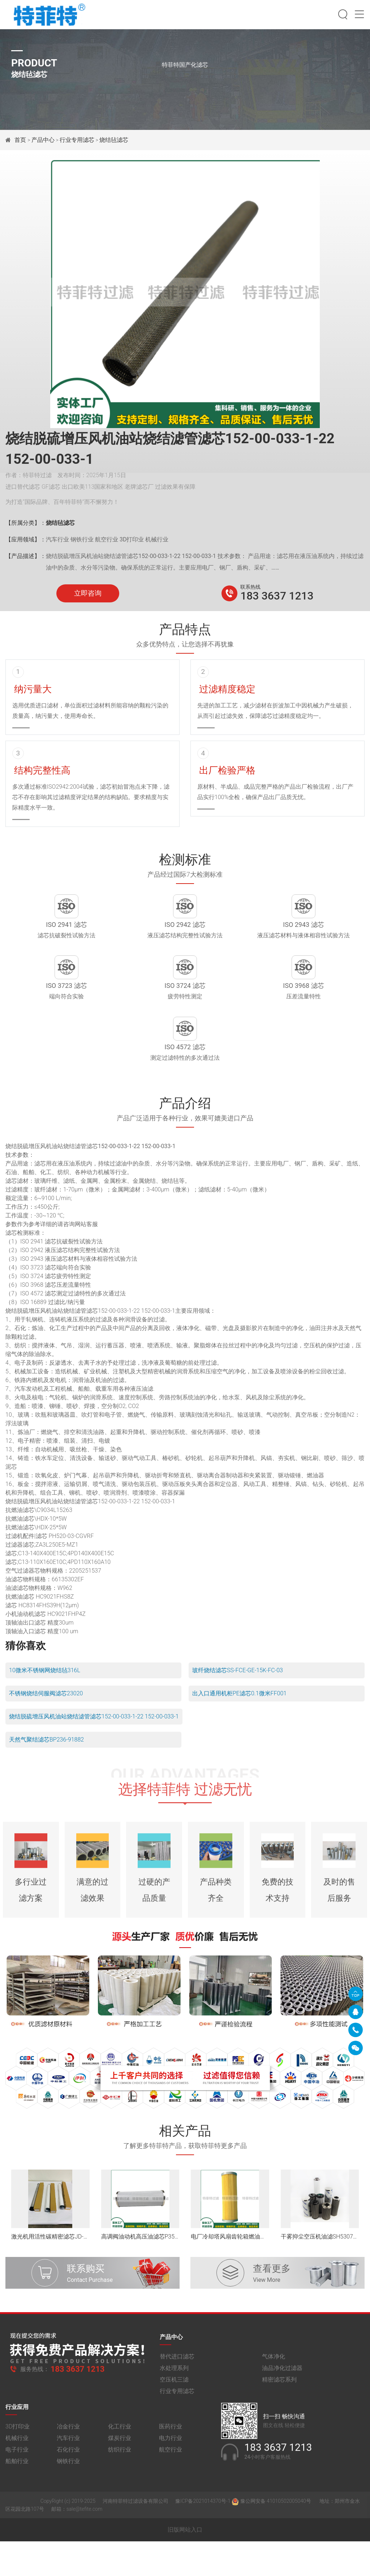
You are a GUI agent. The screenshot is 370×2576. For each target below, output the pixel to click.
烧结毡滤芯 (113, 139)
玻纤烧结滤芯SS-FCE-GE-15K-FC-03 (237, 1705)
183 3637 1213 (276, 595)
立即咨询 (88, 593)
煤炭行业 (119, 2479)
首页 (20, 139)
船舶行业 (17, 2502)
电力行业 (170, 2479)
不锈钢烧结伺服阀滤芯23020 (46, 1728)
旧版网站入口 (185, 2564)
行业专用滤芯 (77, 139)
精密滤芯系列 (279, 2421)
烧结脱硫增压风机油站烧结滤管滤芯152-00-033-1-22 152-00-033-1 (94, 1751)
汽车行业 (68, 2479)
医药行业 (170, 2467)
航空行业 (170, 2491)
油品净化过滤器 (282, 2409)
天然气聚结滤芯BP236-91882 (46, 1774)
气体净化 (273, 2397)
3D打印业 (17, 2467)
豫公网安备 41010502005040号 (272, 2542)
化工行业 (119, 2467)
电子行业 (17, 2491)
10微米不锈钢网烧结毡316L (44, 1705)
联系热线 (250, 587)
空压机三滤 (174, 2421)
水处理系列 (174, 2409)
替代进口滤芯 (177, 2397)
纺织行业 (119, 2491)
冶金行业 (68, 2467)
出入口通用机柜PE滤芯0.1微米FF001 (239, 1728)
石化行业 (68, 2491)
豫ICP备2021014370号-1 (203, 2542)
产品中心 (43, 139)
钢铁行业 (68, 2502)
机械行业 (17, 2479)
